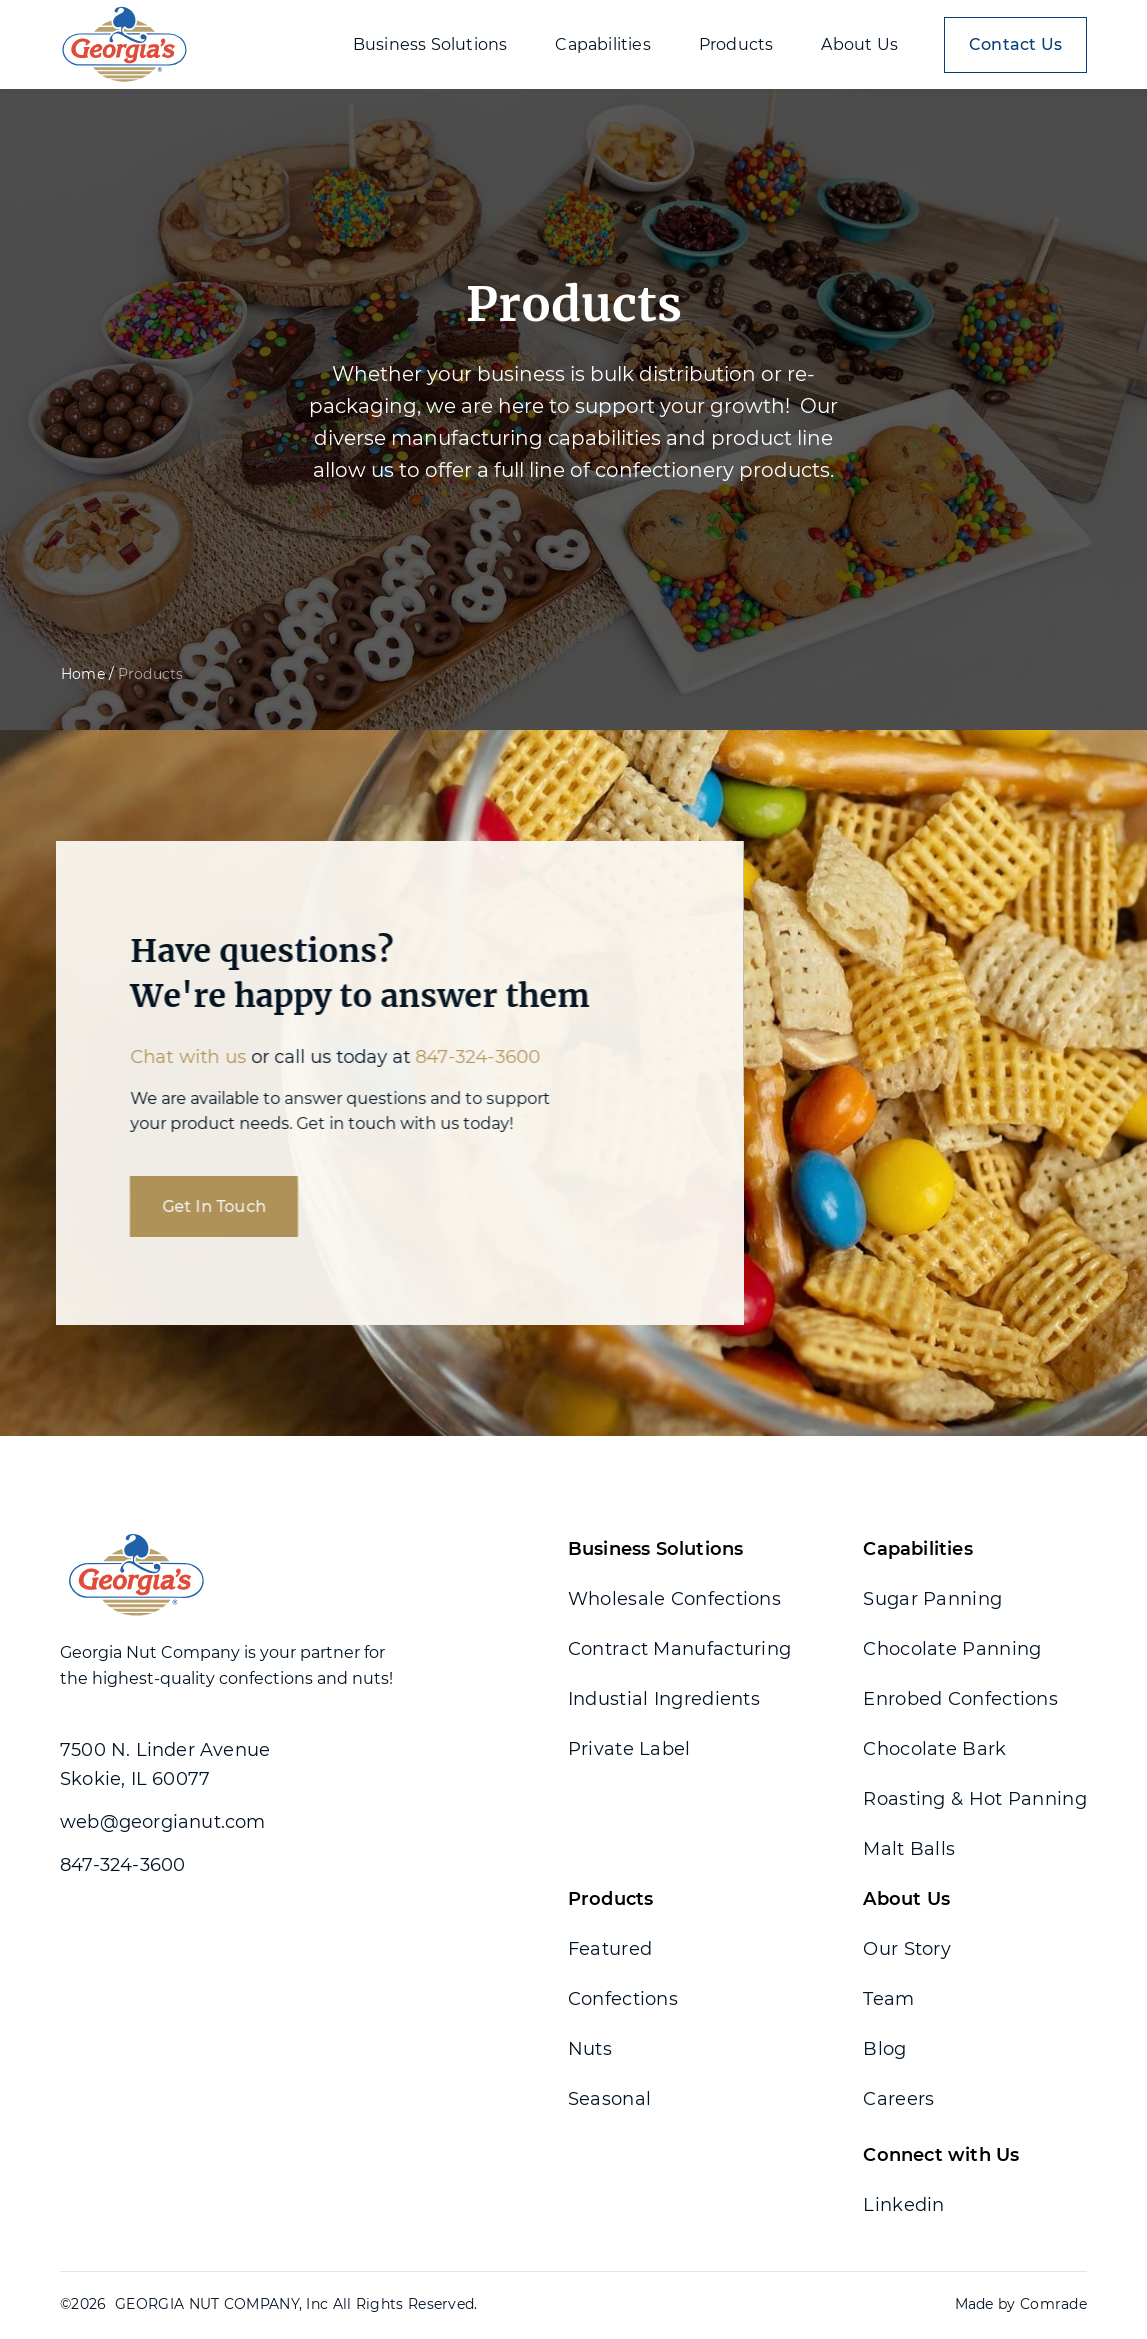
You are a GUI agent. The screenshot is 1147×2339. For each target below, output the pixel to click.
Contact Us (1015, 44)
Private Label (629, 1749)
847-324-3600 (462, 1057)
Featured (610, 1949)
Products (611, 1899)
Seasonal (609, 2099)
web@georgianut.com (163, 1822)
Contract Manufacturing (680, 1649)
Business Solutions (656, 1549)
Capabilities (917, 1549)
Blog (884, 2049)
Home (83, 674)
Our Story (907, 1949)
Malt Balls (909, 1849)
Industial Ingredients (664, 1699)
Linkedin (903, 2205)
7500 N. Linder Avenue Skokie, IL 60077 (165, 1764)
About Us (906, 1899)
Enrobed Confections (960, 1699)
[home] (124, 44)
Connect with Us (941, 2155)
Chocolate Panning (952, 1649)
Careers (898, 2099)
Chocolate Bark (934, 1749)
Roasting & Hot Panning (975, 1799)
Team (888, 1999)
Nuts (590, 2049)
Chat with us (172, 1057)
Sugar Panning (932, 1599)
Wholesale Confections (674, 1599)
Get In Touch (198, 1206)
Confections (623, 1999)
